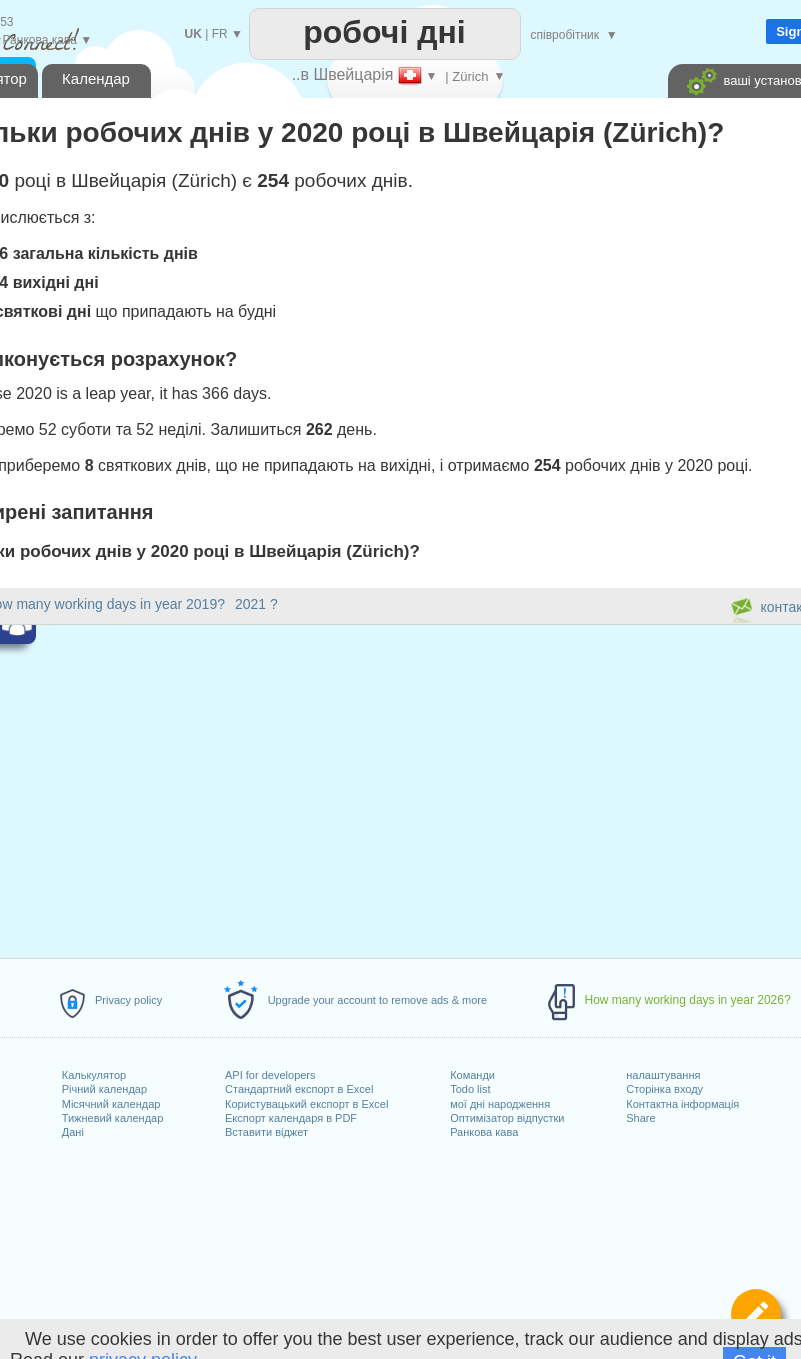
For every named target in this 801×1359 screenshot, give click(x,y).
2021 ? (256, 604)
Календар (96, 78)
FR (220, 34)
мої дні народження (500, 1104)
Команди (472, 1075)
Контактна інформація (682, 1104)
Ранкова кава (484, 1132)
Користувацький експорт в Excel (306, 1104)
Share (640, 1118)
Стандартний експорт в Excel (299, 1089)
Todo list (470, 1089)
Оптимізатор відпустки (507, 1118)
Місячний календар (111, 1104)
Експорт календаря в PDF (291, 1118)
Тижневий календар (113, 1118)
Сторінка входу (664, 1089)
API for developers (270, 1075)
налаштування (663, 1075)
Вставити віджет (266, 1132)
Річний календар (104, 1089)
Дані (73, 1132)
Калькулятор (94, 1075)
